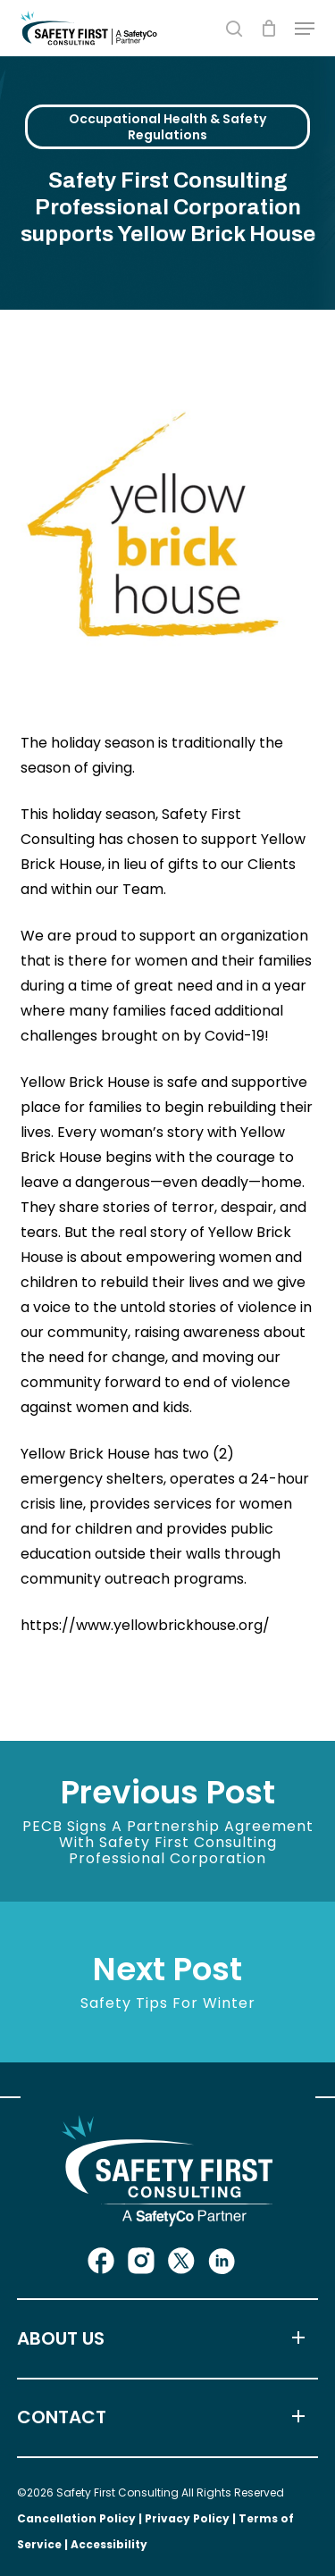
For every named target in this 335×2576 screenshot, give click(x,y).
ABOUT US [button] (165, 2339)
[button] (304, 29)
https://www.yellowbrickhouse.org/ (145, 1625)
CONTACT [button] (165, 2418)
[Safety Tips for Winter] (167, 1982)
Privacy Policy (187, 2518)
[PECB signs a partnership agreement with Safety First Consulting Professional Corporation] (167, 1821)
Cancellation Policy (76, 2518)
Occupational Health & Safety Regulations (167, 127)
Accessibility (109, 2544)
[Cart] (268, 28)
